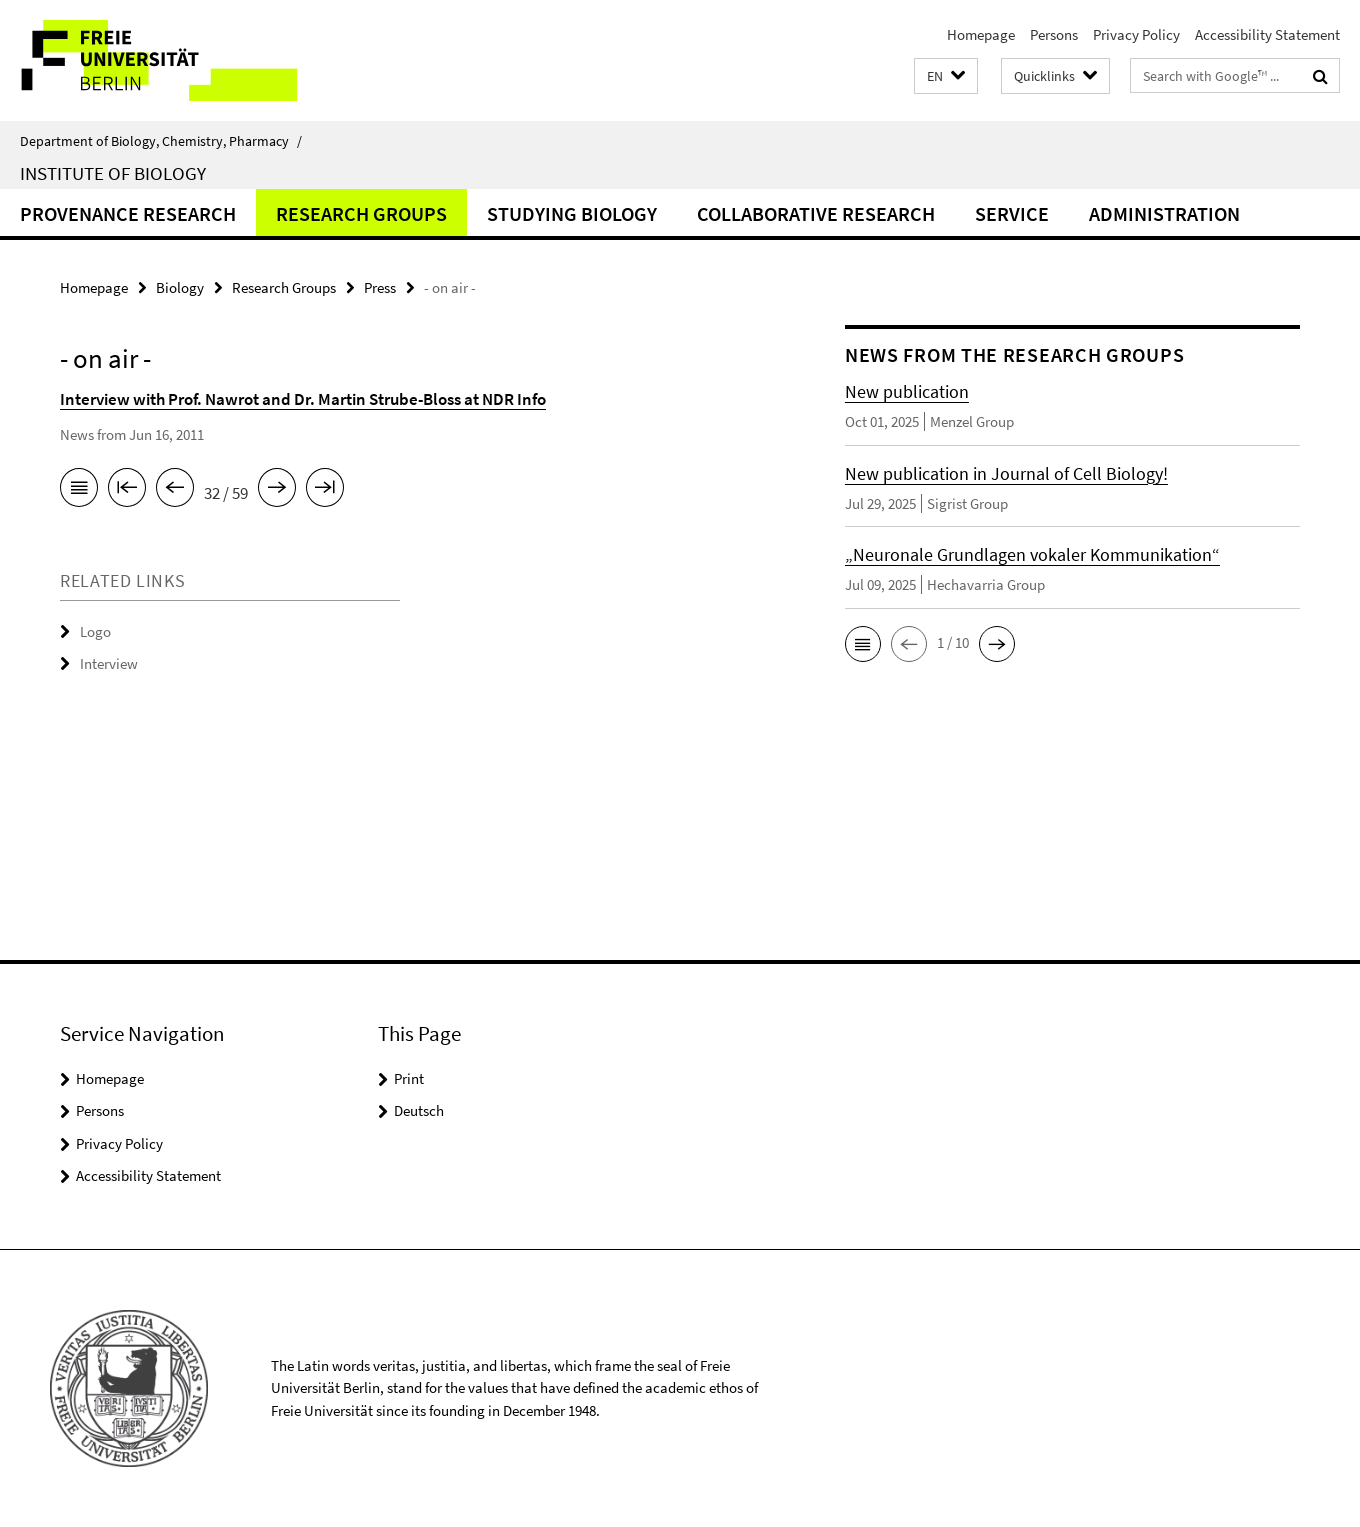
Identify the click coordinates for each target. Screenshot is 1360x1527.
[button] (946, 76)
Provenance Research (128, 213)
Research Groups (361, 213)
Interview (109, 663)
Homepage (981, 34)
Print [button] (409, 1078)
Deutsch (419, 1110)
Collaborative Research (816, 213)
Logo (95, 631)
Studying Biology (572, 213)
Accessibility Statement (1267, 34)
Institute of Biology (113, 173)
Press (380, 287)
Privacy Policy (1136, 34)
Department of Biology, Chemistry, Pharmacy (161, 141)
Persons (1054, 34)
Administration (1164, 213)
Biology (180, 287)
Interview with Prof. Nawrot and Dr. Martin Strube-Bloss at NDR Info (303, 399)
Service (1012, 213)
